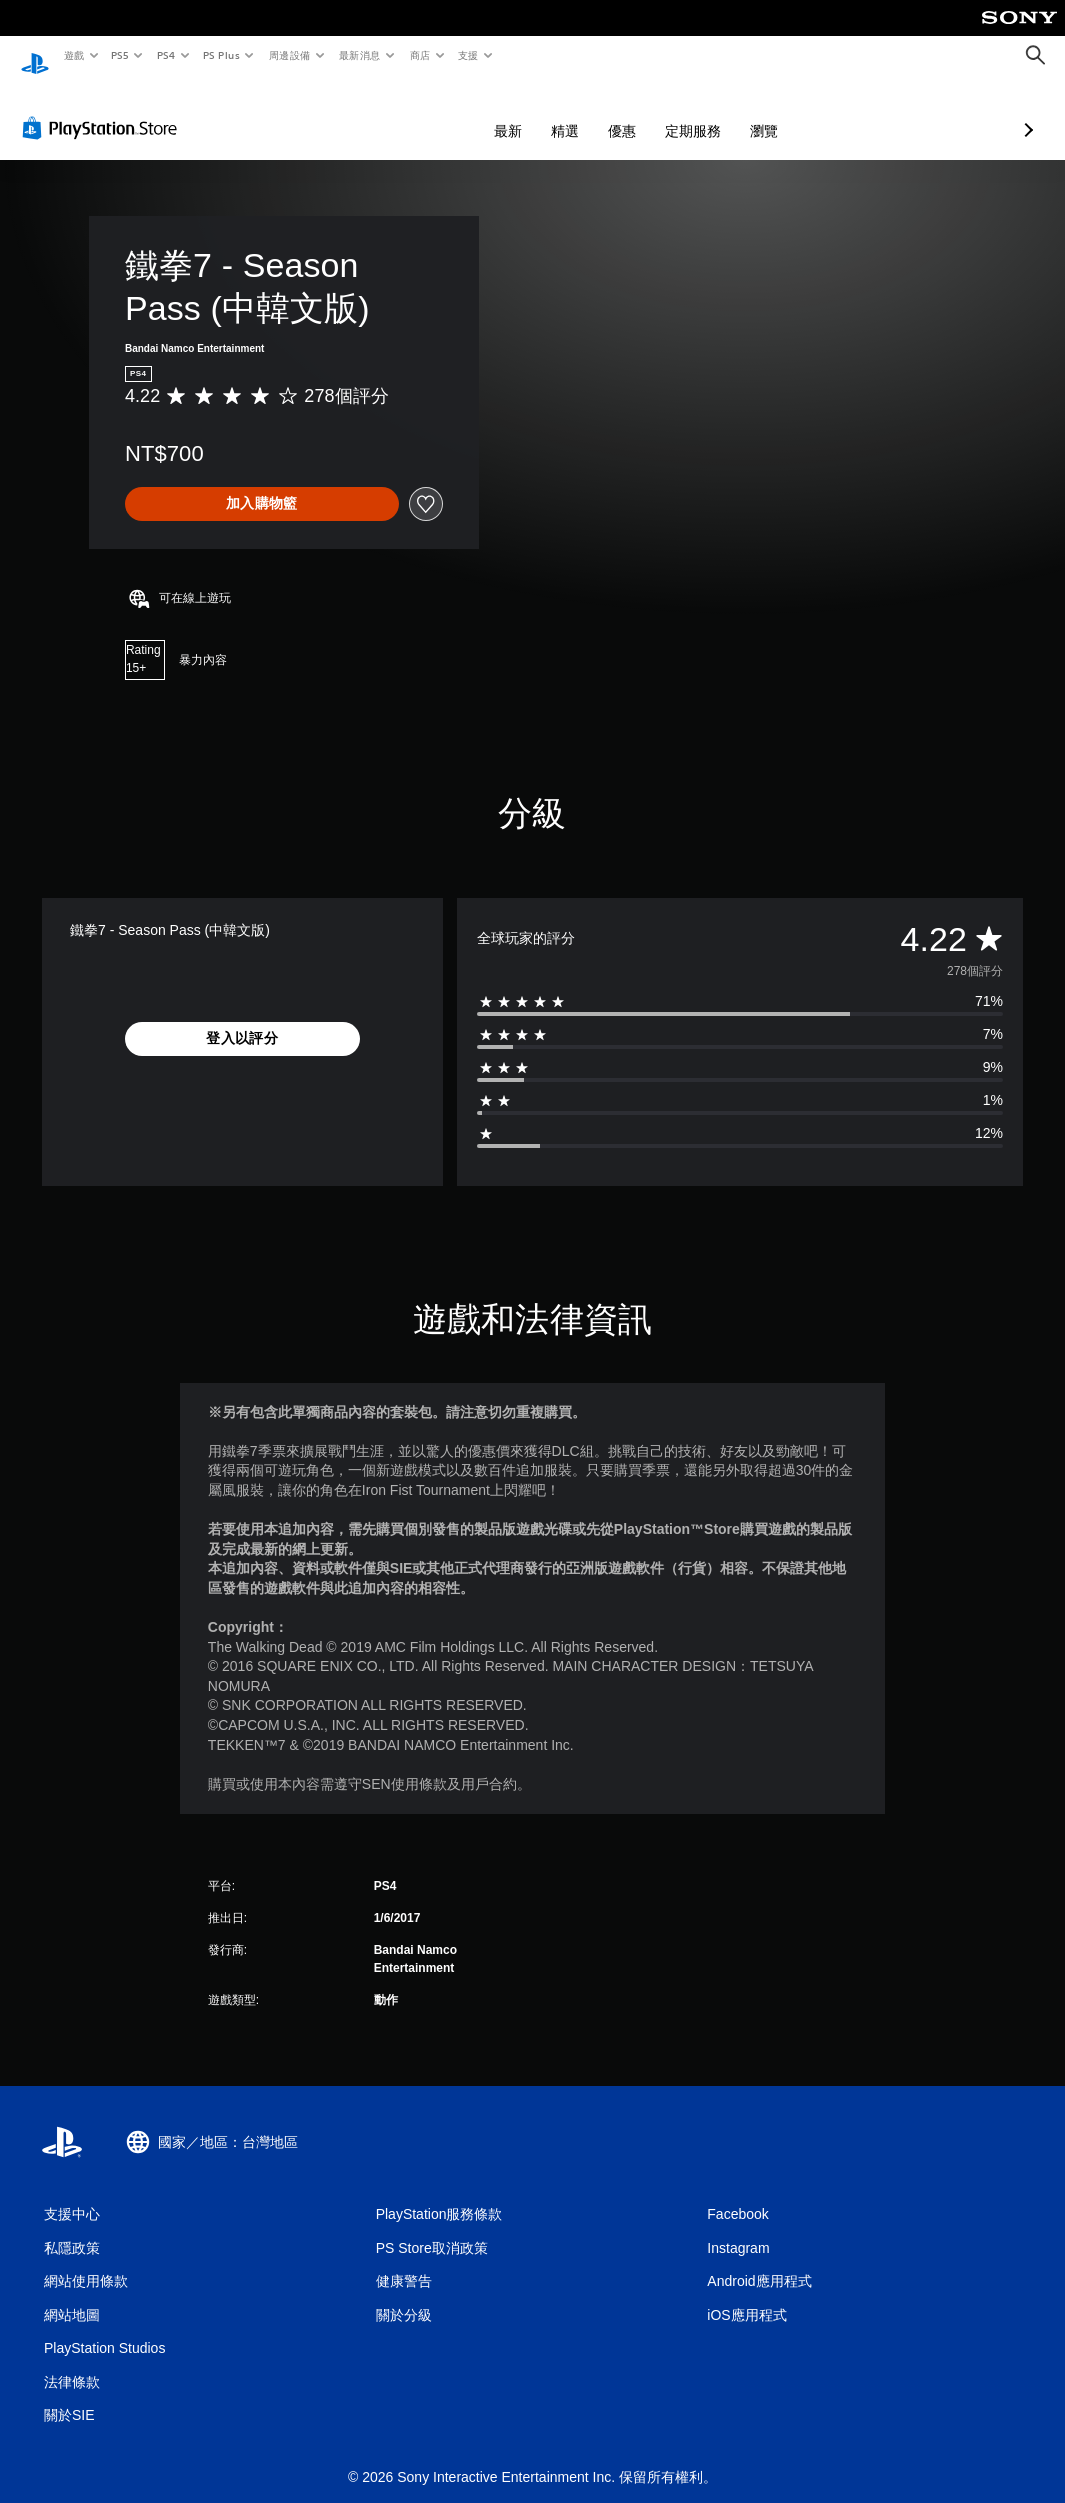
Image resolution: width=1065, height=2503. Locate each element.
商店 (419, 55)
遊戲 (73, 55)
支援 (467, 55)
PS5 (120, 55)
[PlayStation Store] (104, 109)
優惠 (516, 112)
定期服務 (587, 112)
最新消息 (360, 55)
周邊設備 (289, 55)
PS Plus (221, 55)
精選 (459, 112)
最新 (402, 112)
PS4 (166, 55)
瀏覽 (658, 112)
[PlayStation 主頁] (35, 56)
